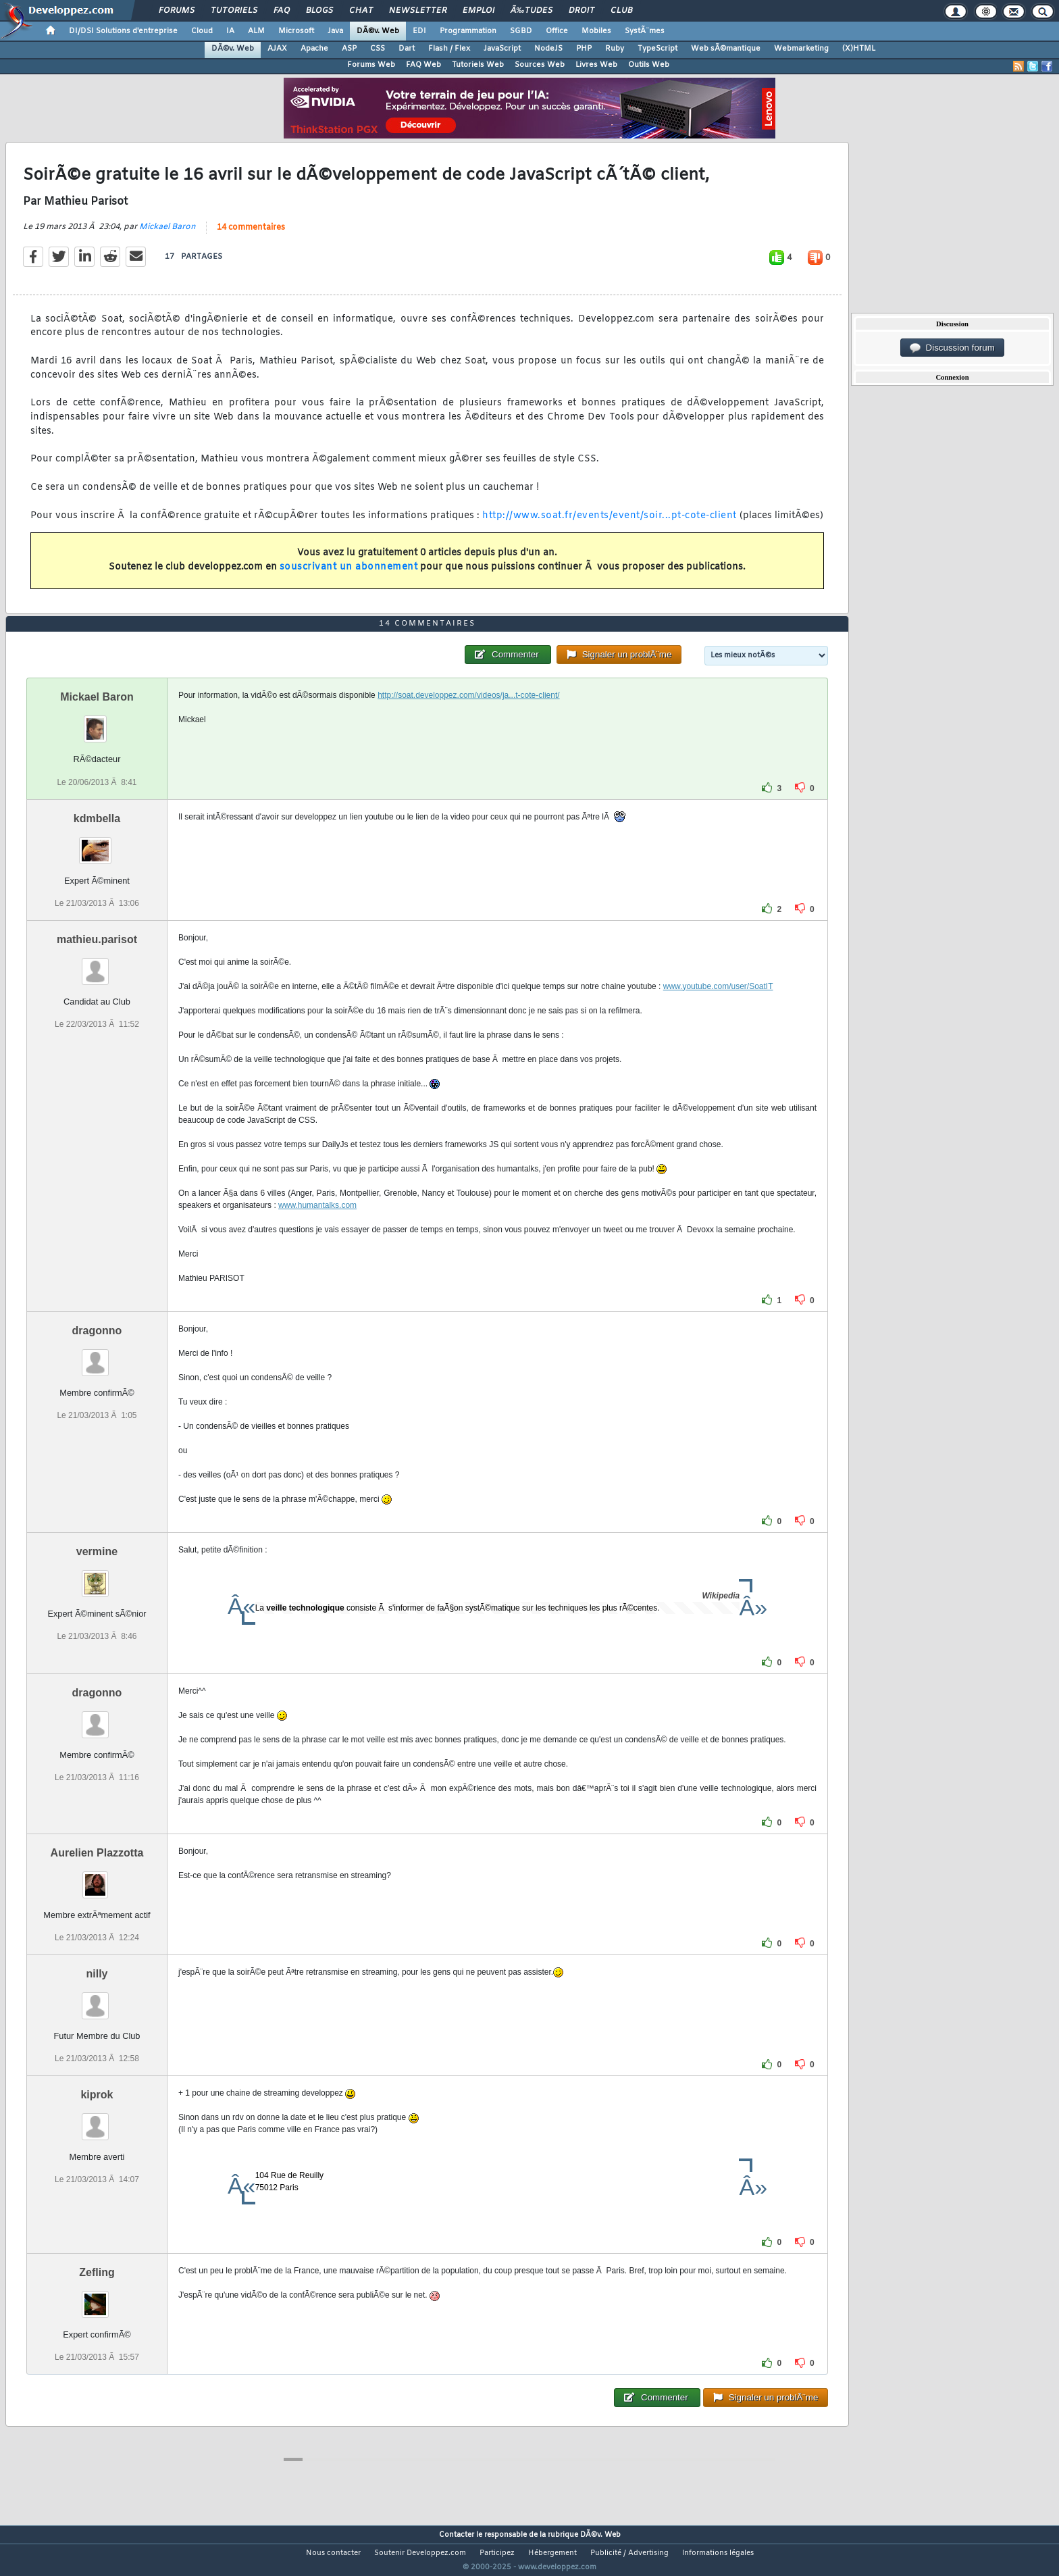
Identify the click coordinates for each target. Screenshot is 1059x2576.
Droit (581, 10)
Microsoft (296, 31)
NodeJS (548, 48)
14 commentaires (251, 235)
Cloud (202, 31)
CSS (377, 48)
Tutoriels (234, 10)
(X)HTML (858, 48)
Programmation (468, 31)
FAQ (281, 10)
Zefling (96, 2298)
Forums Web (371, 65)
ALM (256, 31)
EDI (419, 31)
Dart (406, 48)
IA (230, 31)
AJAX (277, 48)
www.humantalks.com (317, 1230)
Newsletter (418, 10)
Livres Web (596, 65)
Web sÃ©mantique (725, 48)
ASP (349, 48)
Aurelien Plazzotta (97, 1878)
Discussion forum (952, 348)
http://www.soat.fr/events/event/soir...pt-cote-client (609, 523)
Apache (314, 48)
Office (557, 31)
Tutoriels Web (478, 65)
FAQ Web (423, 65)
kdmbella (97, 843)
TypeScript (657, 48)
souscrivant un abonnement (349, 575)
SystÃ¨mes (645, 31)
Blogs (319, 10)
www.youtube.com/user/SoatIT (718, 1011)
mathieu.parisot (97, 964)
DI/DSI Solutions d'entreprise (123, 31)
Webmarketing (801, 48)
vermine (97, 1576)
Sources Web (540, 65)
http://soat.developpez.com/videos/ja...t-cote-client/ (468, 721)
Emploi (478, 10)
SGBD (521, 31)
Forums (176, 10)
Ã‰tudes (531, 10)
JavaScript (502, 48)
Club (621, 10)
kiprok (96, 2120)
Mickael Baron (167, 235)
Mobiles (596, 31)
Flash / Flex (449, 48)
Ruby (614, 48)
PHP (584, 48)
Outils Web (648, 65)
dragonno (97, 1355)
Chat (361, 10)
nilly (96, 1998)
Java (335, 31)
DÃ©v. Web (378, 31)
